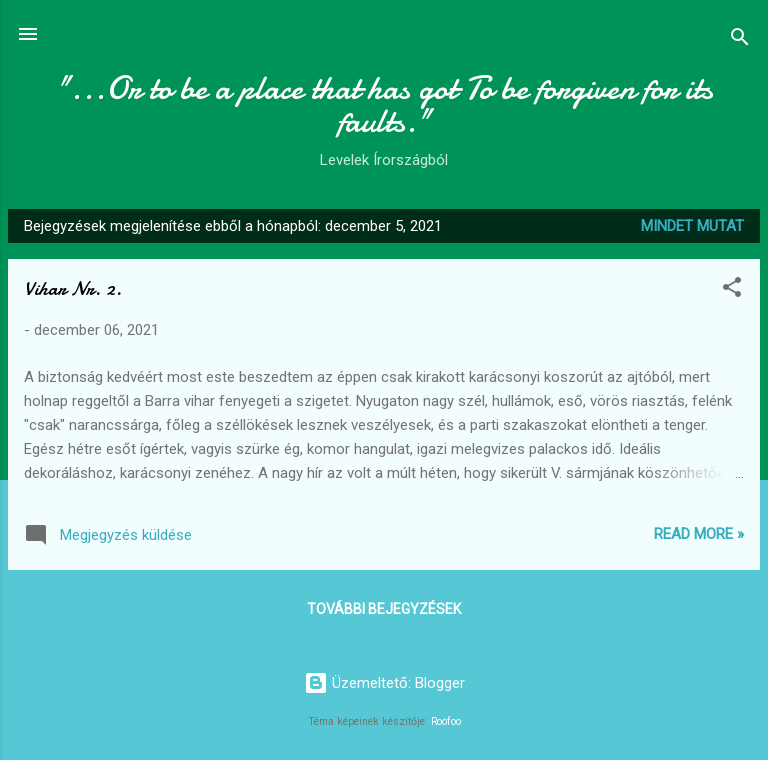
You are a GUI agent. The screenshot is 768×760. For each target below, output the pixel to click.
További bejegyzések (384, 609)
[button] (732, 290)
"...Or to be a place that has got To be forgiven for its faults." (384, 105)
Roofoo (446, 721)
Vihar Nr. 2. (73, 288)
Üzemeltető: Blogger (384, 683)
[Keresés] (740, 40)
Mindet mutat (692, 226)
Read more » (699, 534)
